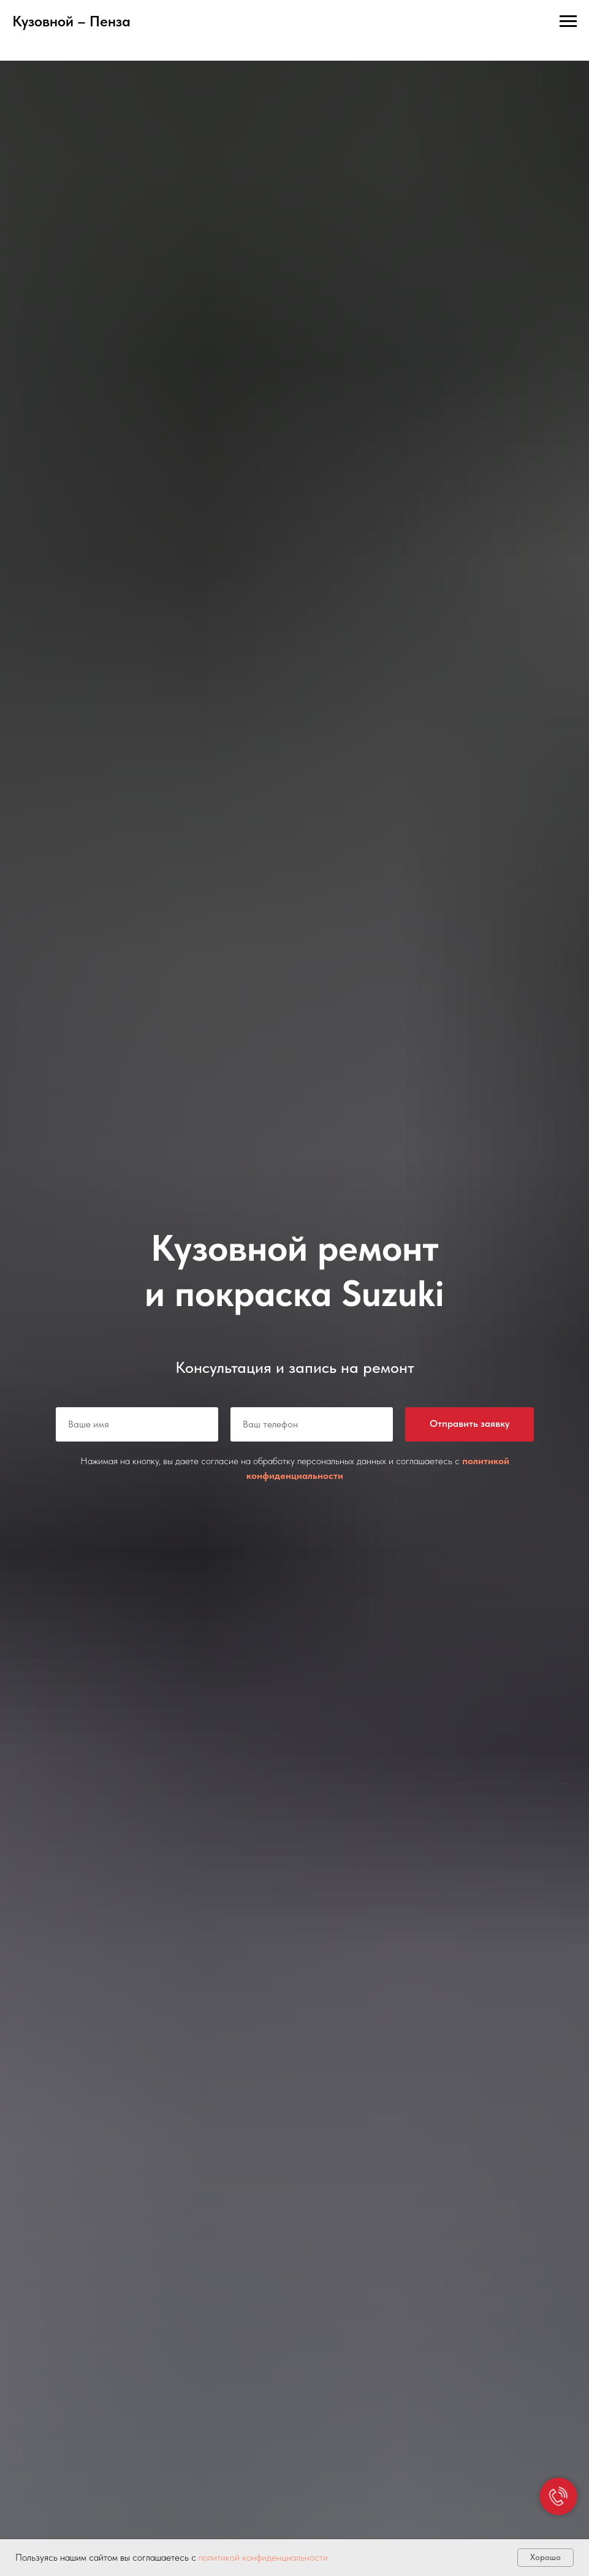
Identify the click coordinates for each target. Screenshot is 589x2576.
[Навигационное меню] (568, 21)
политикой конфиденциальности (263, 2557)
